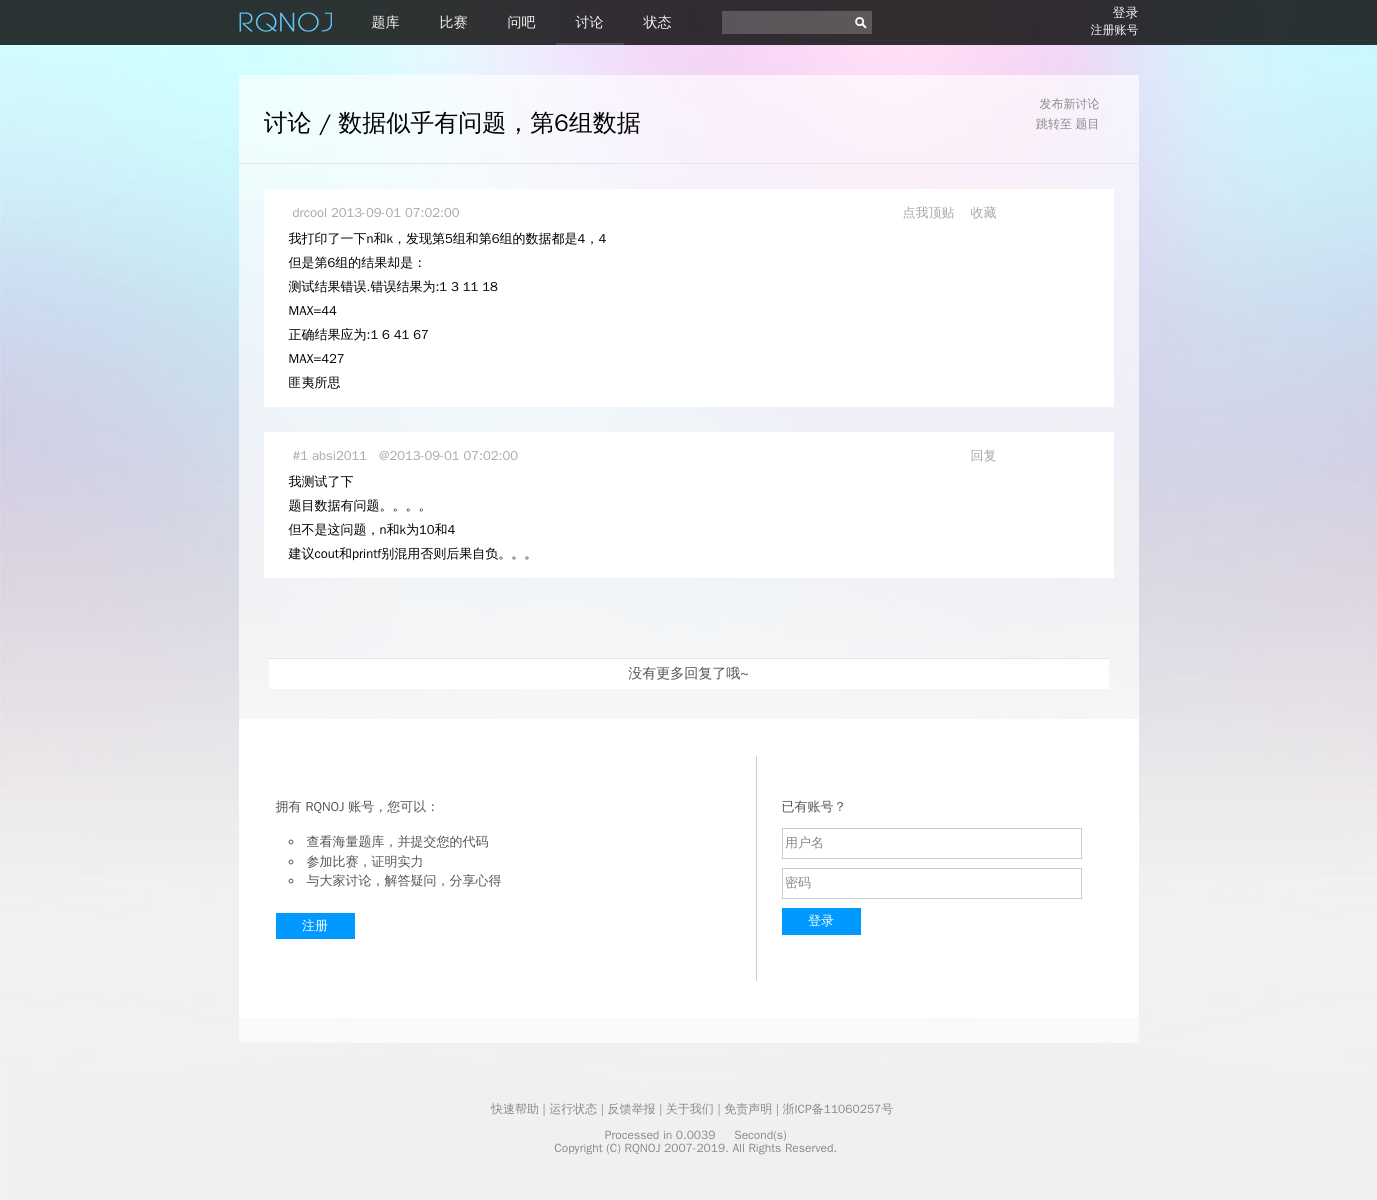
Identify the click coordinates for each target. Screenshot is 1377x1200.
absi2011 (339, 455)
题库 (386, 22)
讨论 (590, 22)
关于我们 (690, 1109)
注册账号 (1115, 30)
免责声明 (748, 1109)
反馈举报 (632, 1109)
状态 (658, 22)
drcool (310, 212)
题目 (1088, 124)
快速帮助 (515, 1109)
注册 (315, 925)
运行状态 (573, 1109)
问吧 (522, 22)
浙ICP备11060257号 (837, 1109)
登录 (1126, 12)
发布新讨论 (1070, 104)
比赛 (454, 22)
